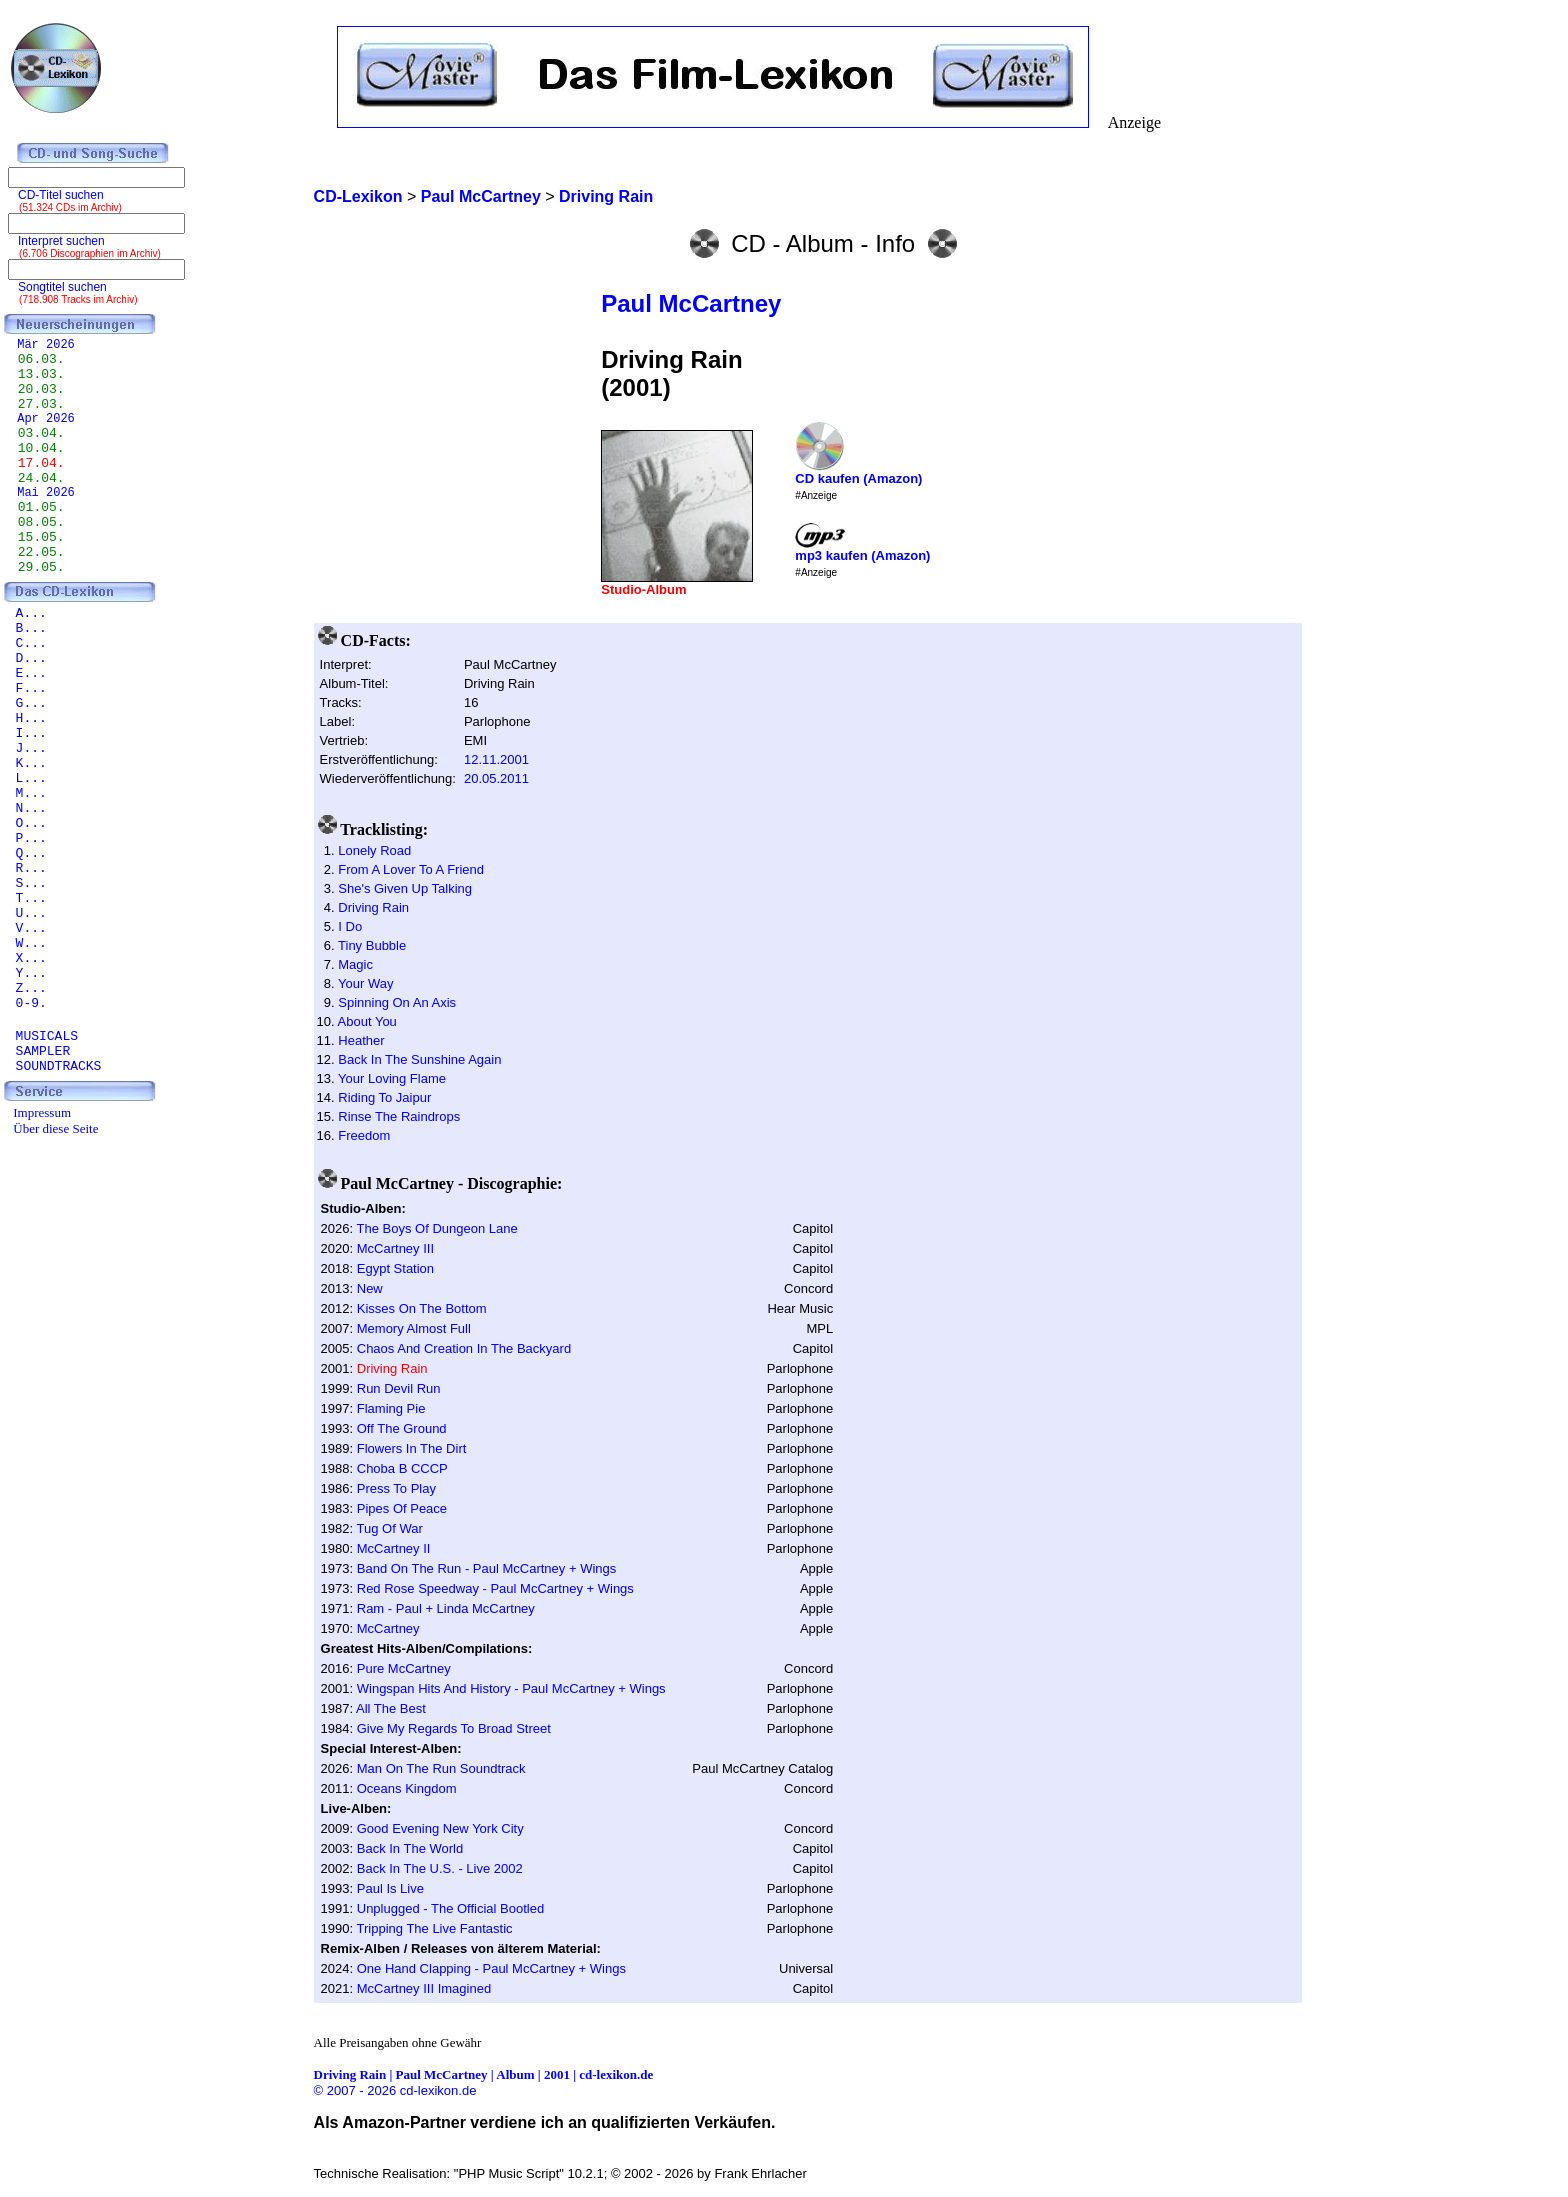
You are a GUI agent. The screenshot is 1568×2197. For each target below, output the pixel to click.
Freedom (364, 1135)
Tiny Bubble (372, 945)
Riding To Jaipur (384, 1097)
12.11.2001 (496, 759)
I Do (350, 926)
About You (367, 1021)
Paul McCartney (691, 303)
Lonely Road (374, 850)
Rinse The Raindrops (399, 1116)
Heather (361, 1040)
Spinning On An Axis (397, 1002)
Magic (355, 964)
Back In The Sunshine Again (419, 1059)
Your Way (365, 983)
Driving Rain (373, 907)
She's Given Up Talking (405, 888)
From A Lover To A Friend (411, 869)
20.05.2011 (496, 778)
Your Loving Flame (392, 1078)
